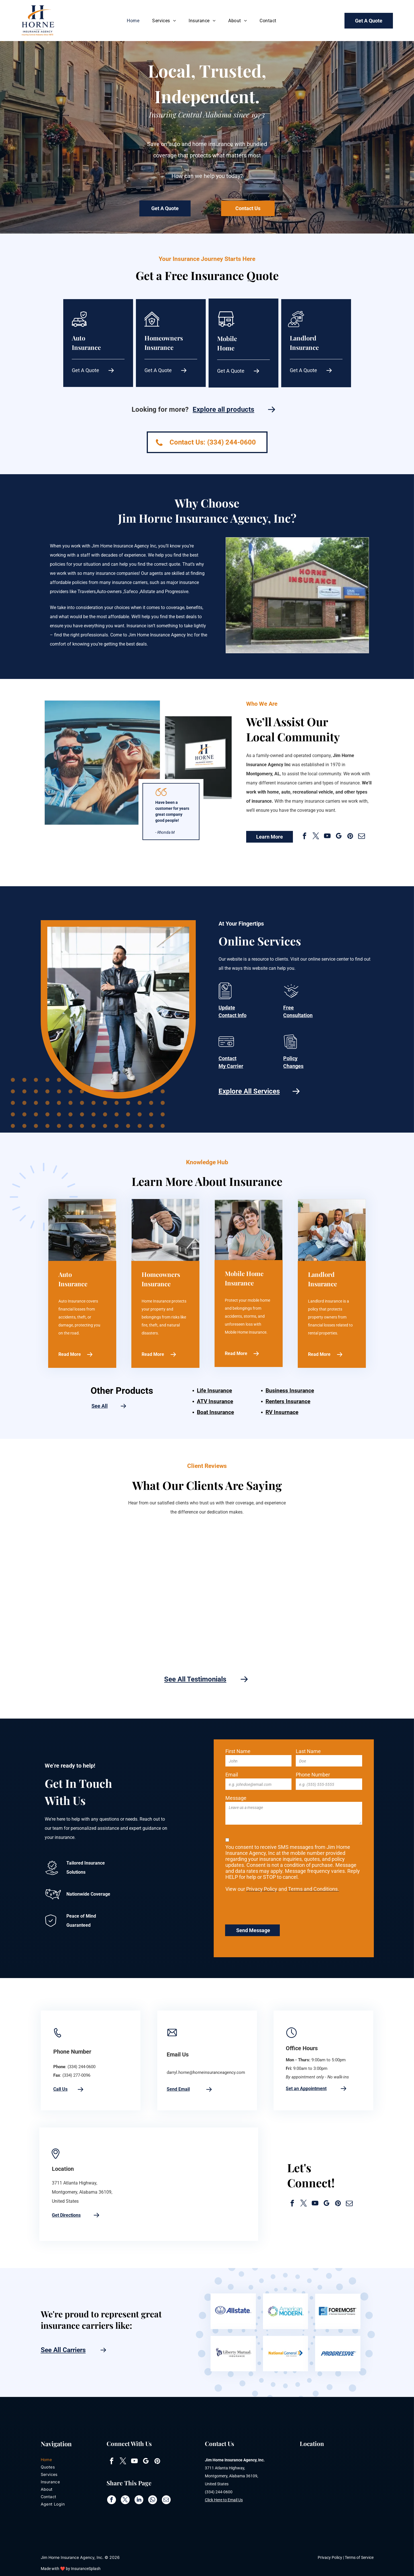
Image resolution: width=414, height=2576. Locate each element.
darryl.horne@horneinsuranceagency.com (206, 2072)
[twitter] (316, 836)
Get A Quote (85, 370)
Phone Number (313, 1775)
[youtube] (327, 836)
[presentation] (268, 1907)
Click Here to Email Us (224, 2500)
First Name (237, 1751)
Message (235, 1798)
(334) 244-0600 (81, 2066)
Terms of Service (359, 2557)
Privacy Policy (330, 2557)
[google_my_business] (339, 836)
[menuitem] (133, 21)
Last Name (308, 1751)
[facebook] (304, 836)
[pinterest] (350, 836)
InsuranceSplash (86, 2568)
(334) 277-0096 (76, 2075)
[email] (361, 836)
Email (231, 1775)
